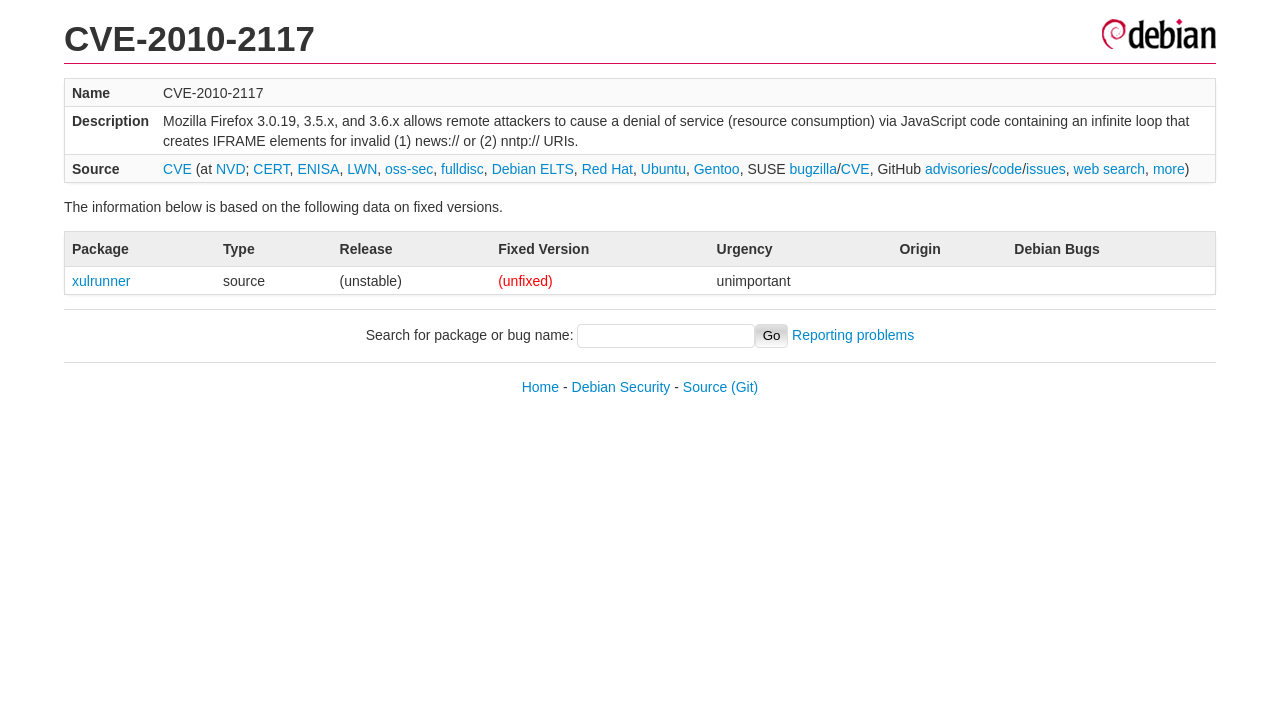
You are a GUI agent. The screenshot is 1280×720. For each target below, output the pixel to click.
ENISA (318, 169)
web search (1110, 169)
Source (705, 387)
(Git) (744, 387)
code (1007, 169)
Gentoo (717, 169)
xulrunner (101, 281)
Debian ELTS (533, 169)
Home (540, 387)
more (1169, 169)
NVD (231, 169)
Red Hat (607, 169)
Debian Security (621, 387)
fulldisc (462, 169)
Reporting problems (853, 335)
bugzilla (812, 169)
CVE (177, 169)
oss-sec (409, 169)
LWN (362, 169)
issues (1046, 169)
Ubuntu (663, 169)
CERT (271, 169)
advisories (956, 169)
